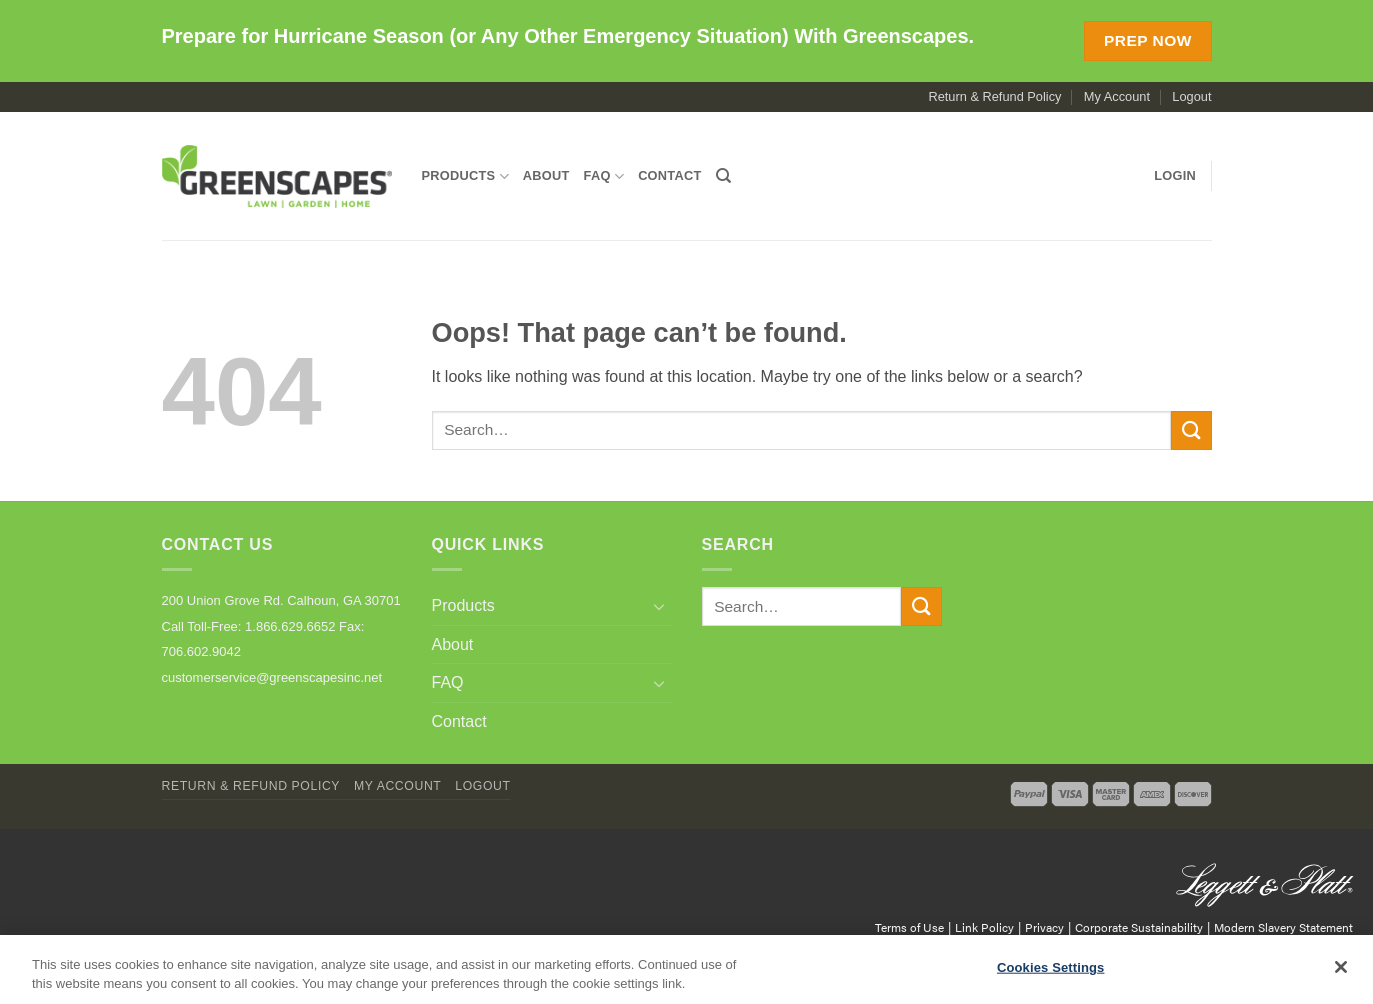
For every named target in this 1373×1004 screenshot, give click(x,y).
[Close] (1341, 967)
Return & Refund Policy (994, 96)
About (546, 175)
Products (465, 176)
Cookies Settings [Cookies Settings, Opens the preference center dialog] (1051, 967)
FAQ (604, 176)
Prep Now (1148, 40)
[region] (686, 969)
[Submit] (1191, 430)
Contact (669, 175)
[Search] (723, 176)
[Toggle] (660, 606)
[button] (1175, 176)
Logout (1191, 96)
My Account (1117, 96)
